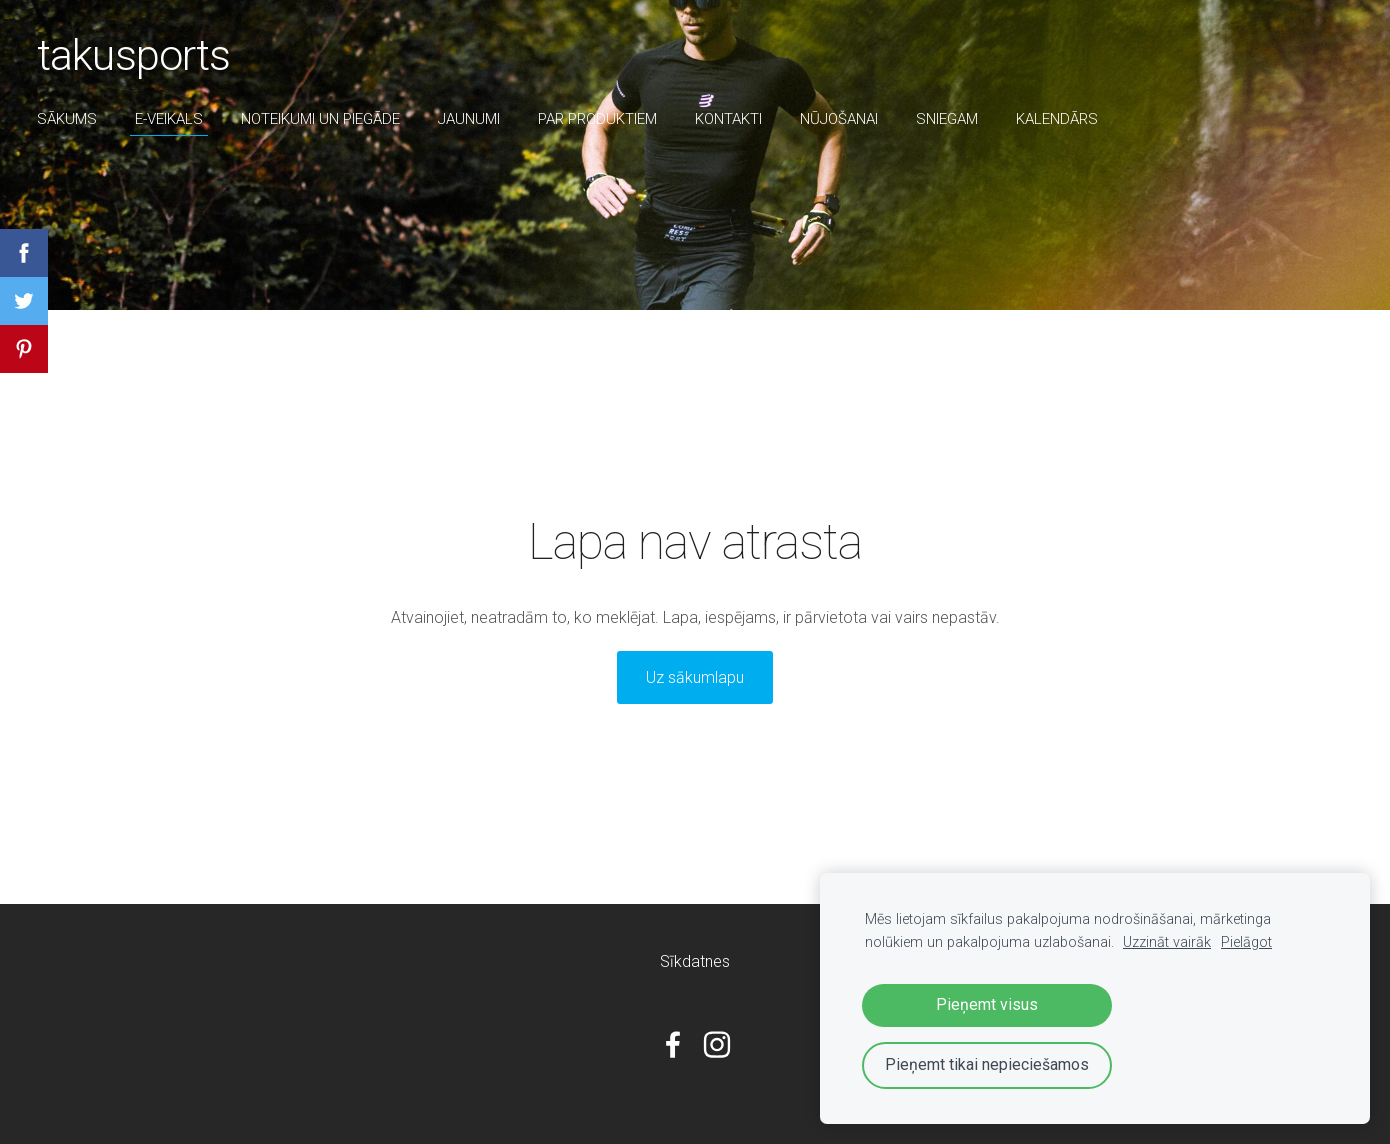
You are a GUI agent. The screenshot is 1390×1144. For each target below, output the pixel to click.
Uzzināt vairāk (1167, 942)
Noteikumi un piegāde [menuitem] (323, 119)
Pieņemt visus (987, 1004)
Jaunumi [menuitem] (472, 119)
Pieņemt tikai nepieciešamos (987, 1064)
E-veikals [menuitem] (172, 119)
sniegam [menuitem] (950, 119)
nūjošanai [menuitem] (842, 119)
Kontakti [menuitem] (731, 119)
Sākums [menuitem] (70, 119)
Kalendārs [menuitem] (1060, 119)
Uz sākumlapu (695, 677)
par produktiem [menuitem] (600, 119)
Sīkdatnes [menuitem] (695, 961)
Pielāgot (1246, 942)
